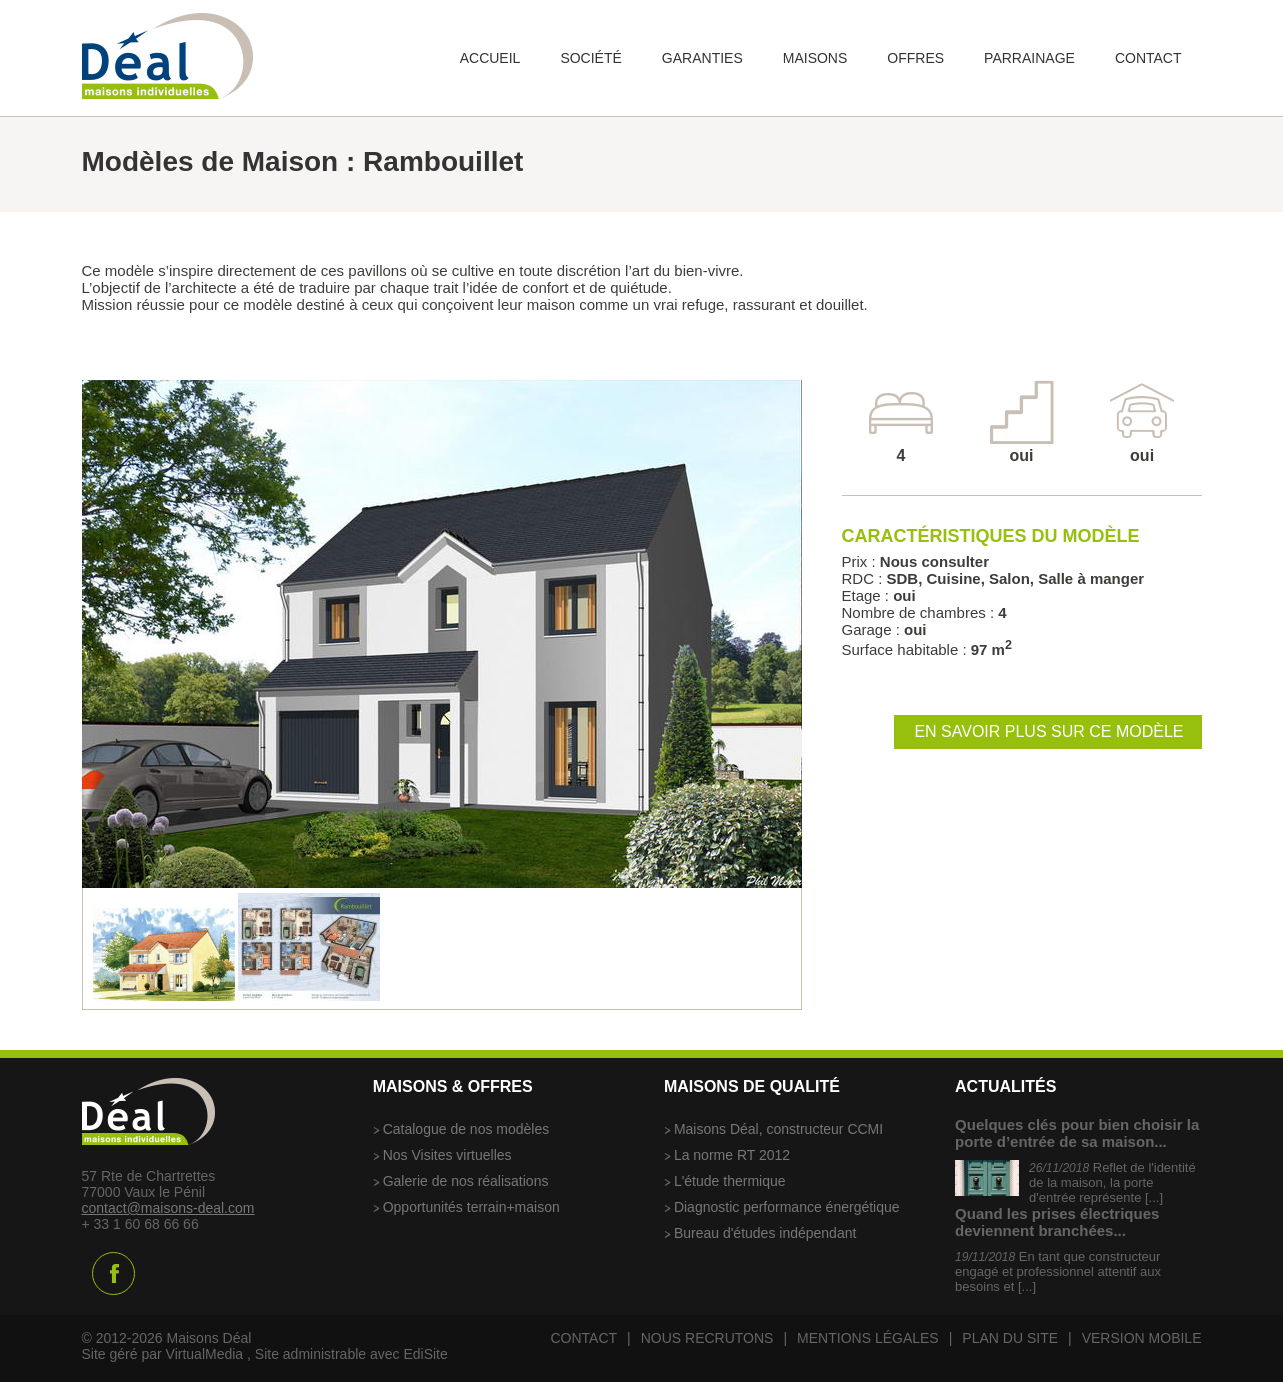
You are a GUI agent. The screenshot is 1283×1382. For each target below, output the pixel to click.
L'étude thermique (730, 1181)
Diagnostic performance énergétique (787, 1207)
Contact (1148, 58)
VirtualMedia (205, 1354)
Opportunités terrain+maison (471, 1207)
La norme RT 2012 (732, 1155)
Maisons (815, 58)
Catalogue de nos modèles (466, 1129)
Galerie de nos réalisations (466, 1181)
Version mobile (1142, 1338)
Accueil (490, 58)
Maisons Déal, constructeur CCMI (778, 1129)
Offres (915, 58)
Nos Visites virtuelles (447, 1155)
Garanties (702, 58)
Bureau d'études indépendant (765, 1233)
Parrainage (1029, 58)
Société (590, 58)
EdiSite (425, 1354)
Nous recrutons (707, 1338)
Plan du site (1010, 1338)
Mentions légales (868, 1338)
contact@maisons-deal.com (168, 1208)
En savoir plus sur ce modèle (1048, 731)
